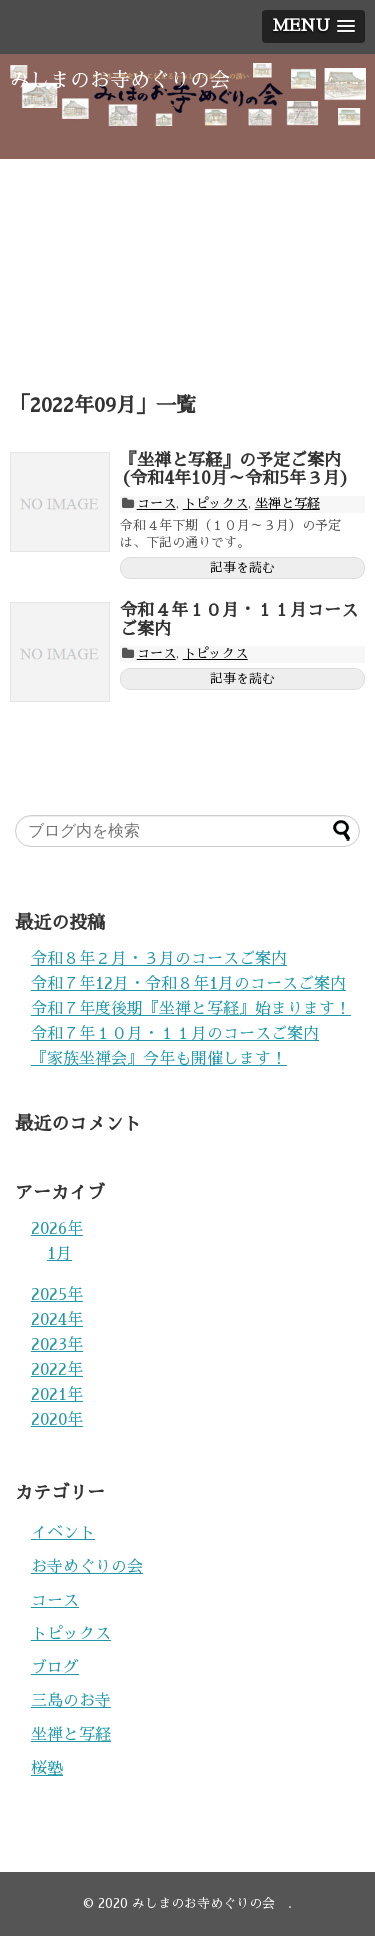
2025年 (57, 1295)
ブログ (55, 1668)
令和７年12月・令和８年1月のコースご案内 (188, 984)
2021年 (57, 1395)
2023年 (57, 1345)
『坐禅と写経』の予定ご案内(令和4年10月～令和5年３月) (234, 470)
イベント (63, 1533)
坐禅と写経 (287, 503)
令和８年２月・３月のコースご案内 (159, 959)
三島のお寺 (71, 1701)
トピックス (215, 503)
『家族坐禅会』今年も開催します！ (159, 1059)
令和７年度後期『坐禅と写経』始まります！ (191, 1009)
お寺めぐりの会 (87, 1567)
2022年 (57, 1370)
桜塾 (47, 1769)
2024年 (57, 1320)
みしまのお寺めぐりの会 (130, 80)
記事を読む (242, 567)
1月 (59, 1254)
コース (156, 503)
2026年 (57, 1229)
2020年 (57, 1420)
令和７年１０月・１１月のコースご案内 (175, 1034)
